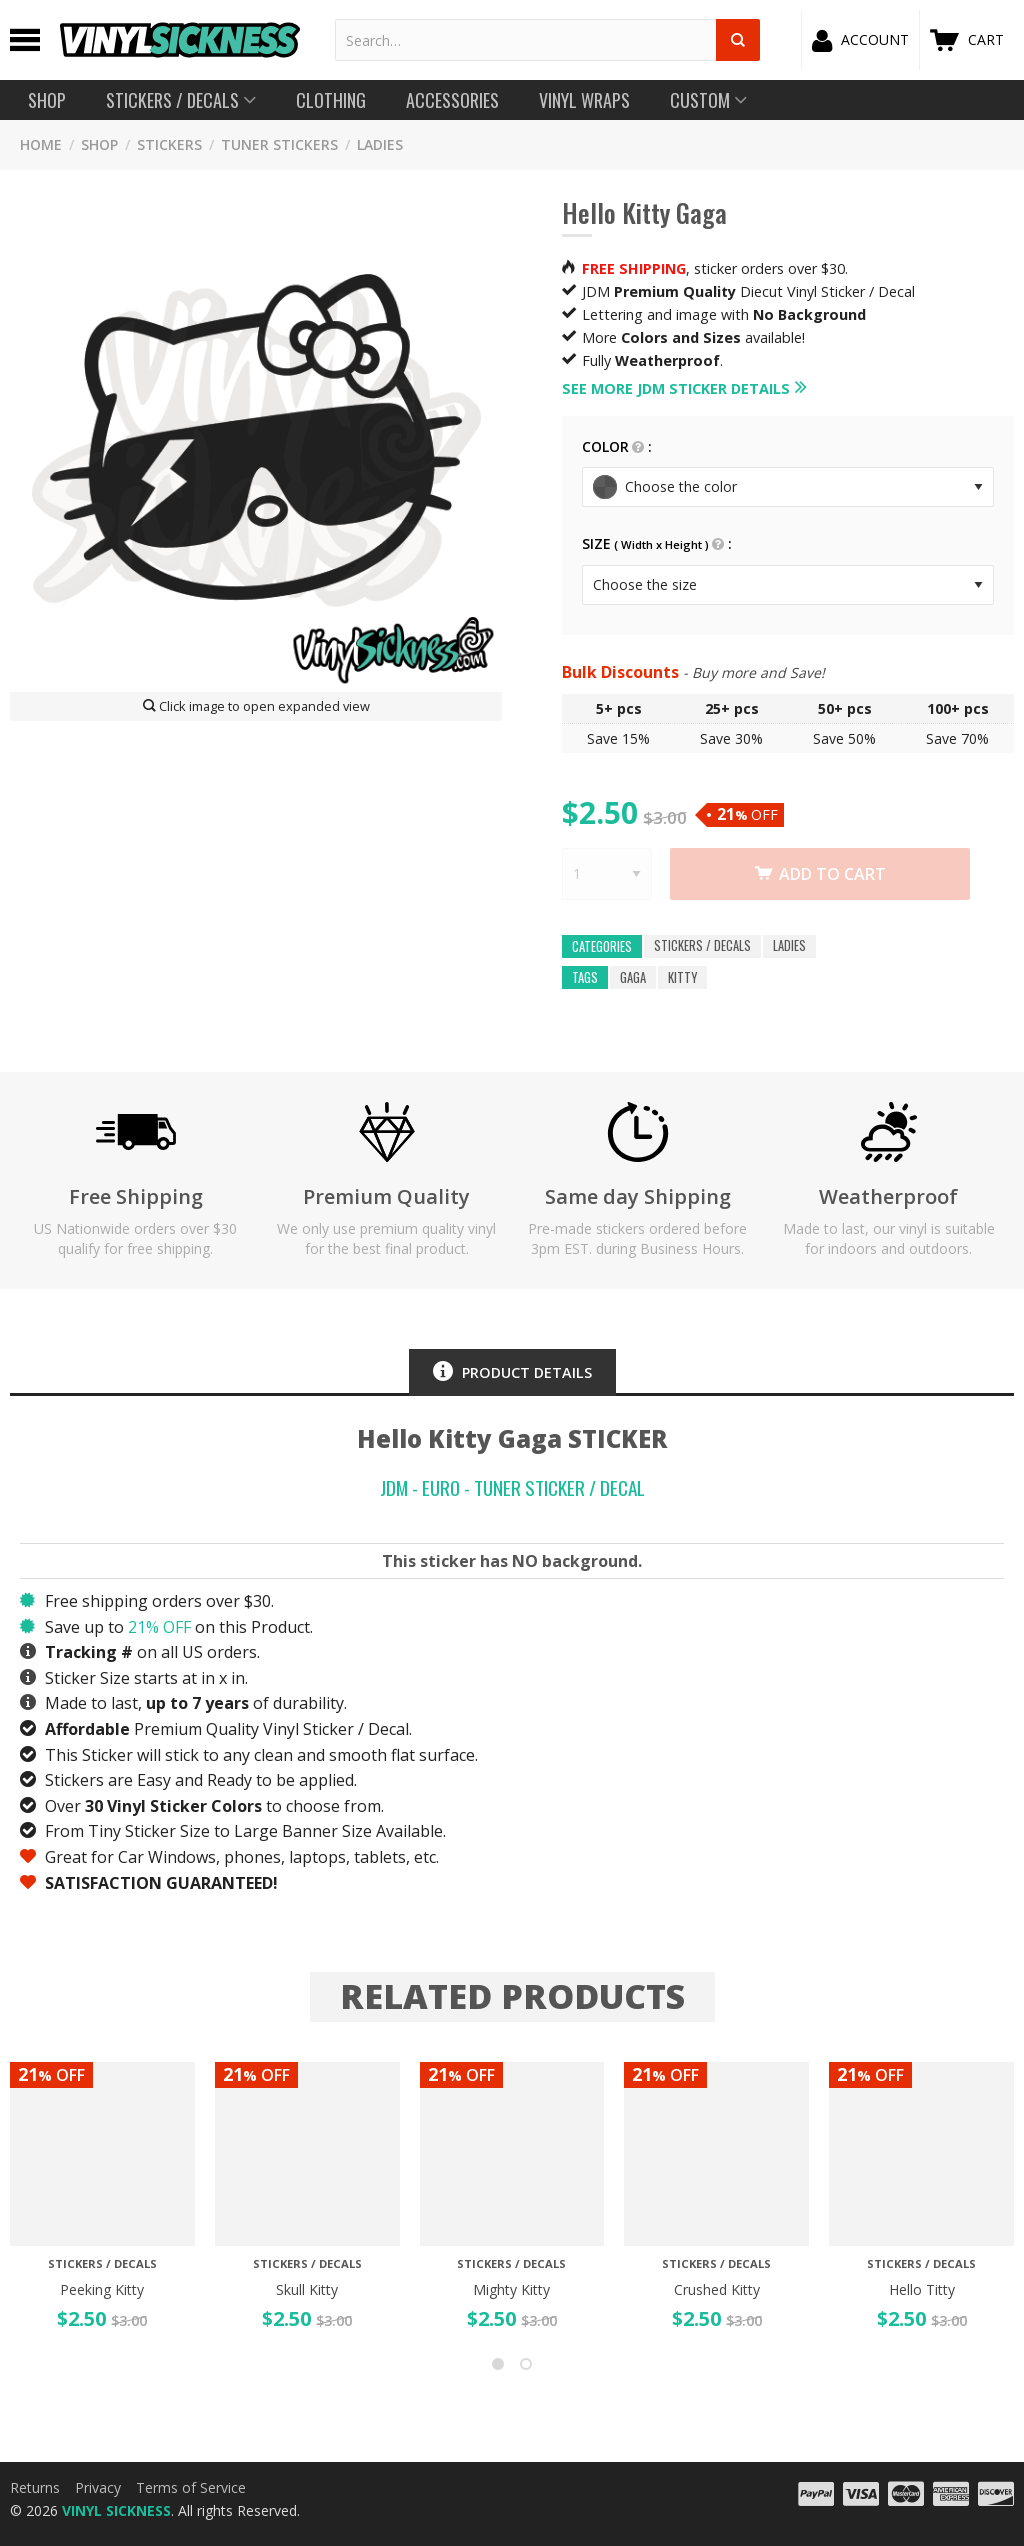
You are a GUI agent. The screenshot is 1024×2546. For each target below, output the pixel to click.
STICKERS (169, 144)
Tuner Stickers (279, 144)
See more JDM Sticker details (676, 388)
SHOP (99, 144)
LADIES (380, 144)
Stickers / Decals (702, 946)
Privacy (98, 2487)
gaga (633, 977)
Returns (35, 2487)
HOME (41, 144)
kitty (682, 977)
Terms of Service (191, 2487)
